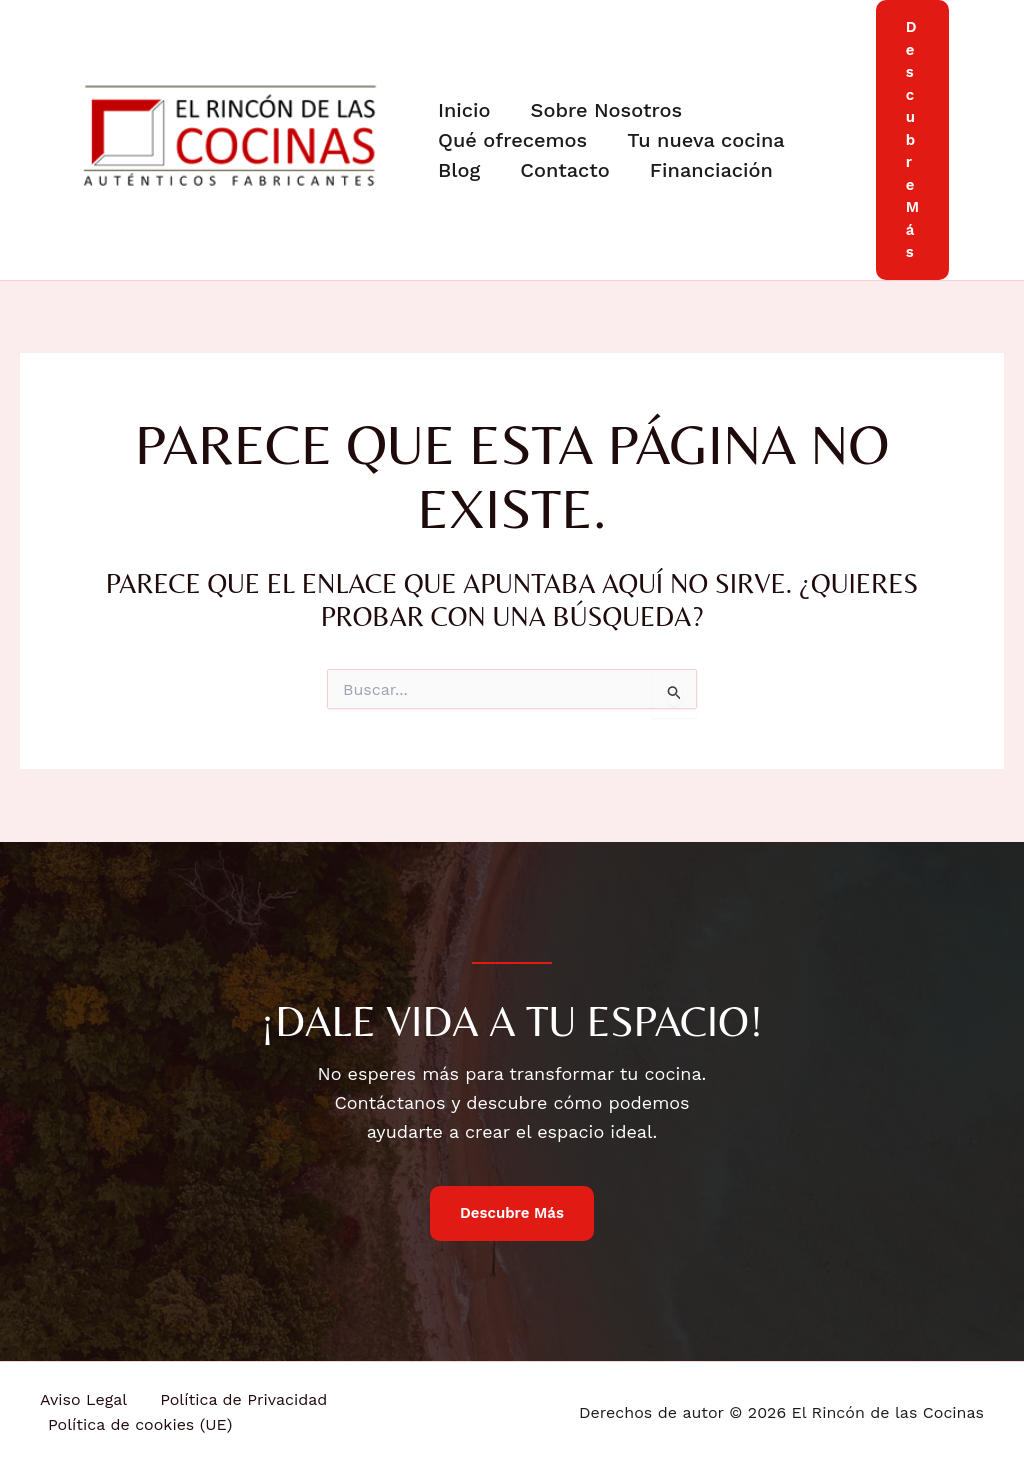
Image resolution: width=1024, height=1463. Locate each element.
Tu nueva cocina (706, 140)
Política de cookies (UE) (140, 1424)
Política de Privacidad (243, 1399)
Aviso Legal (83, 1399)
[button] (912, 140)
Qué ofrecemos (512, 140)
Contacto (565, 170)
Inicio (464, 110)
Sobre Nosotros (607, 110)
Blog (459, 170)
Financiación (711, 170)
